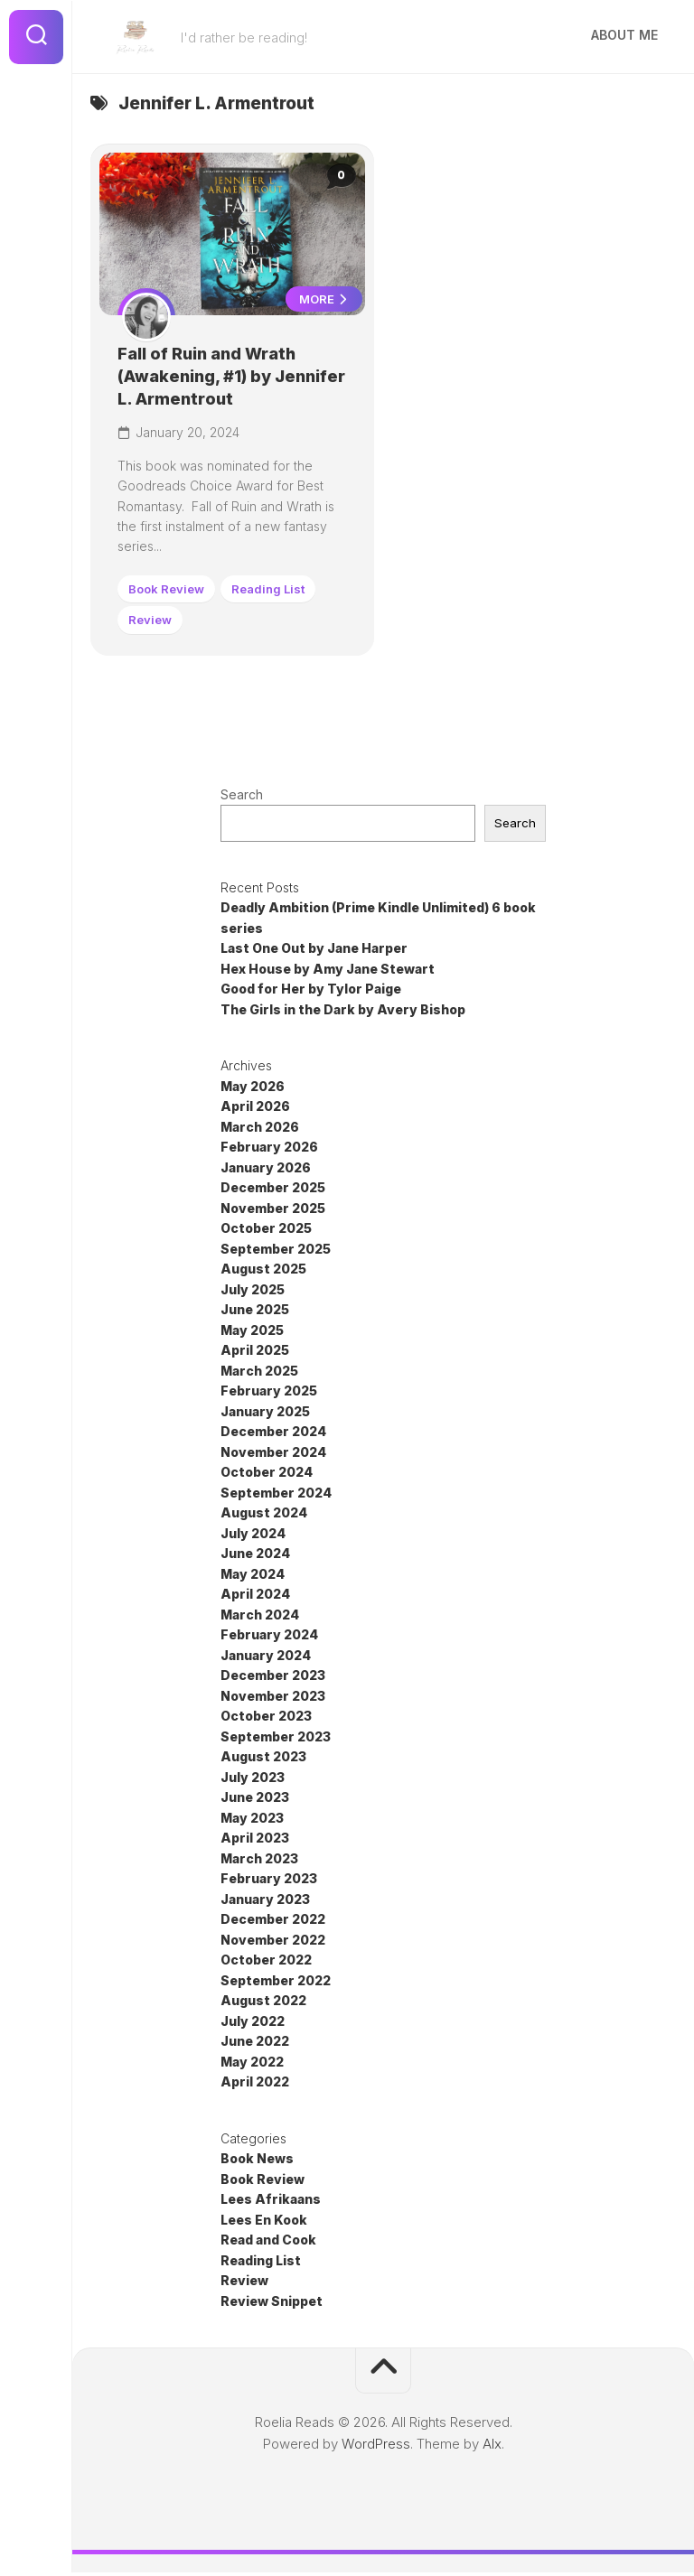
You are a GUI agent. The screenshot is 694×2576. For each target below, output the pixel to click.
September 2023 (275, 1739)
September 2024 (276, 1495)
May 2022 (252, 2064)
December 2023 (272, 1678)
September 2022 (275, 1983)
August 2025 (263, 1272)
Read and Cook (268, 2243)
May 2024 (252, 1576)
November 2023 (272, 1698)
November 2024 (273, 1454)
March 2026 (259, 1129)
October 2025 (266, 1231)
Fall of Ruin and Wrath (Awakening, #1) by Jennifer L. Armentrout (214, 378)
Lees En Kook (263, 2222)
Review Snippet (271, 2303)
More (322, 301)
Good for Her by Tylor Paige (310, 992)
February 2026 (269, 1150)
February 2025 (268, 1394)
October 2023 (266, 1719)
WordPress (376, 2447)
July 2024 (253, 1536)
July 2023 (252, 1779)
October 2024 (266, 1475)
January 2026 (265, 1170)
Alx (492, 2447)
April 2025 (254, 1353)
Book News (257, 2162)
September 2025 (275, 1251)
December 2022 (272, 1922)
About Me (624, 34)
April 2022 (254, 2085)
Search (241, 797)
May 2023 (252, 1820)
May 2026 (252, 1089)
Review (152, 621)
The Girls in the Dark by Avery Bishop (342, 1012)
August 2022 (263, 2003)
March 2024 (259, 1617)
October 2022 (266, 1963)
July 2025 (252, 1292)
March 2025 (259, 1373)
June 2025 (254, 1313)
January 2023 (265, 1901)
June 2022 (254, 2044)
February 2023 (268, 1882)
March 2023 (259, 1861)
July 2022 (252, 2023)
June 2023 (254, 1800)
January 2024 (265, 1658)
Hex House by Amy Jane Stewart (327, 971)
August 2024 (263, 1516)
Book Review (168, 590)
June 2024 (255, 1556)
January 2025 (265, 1414)
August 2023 (263, 1760)
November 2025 (272, 1210)
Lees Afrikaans (270, 2202)
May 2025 (252, 1332)
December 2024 (273, 1434)
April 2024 (255, 1597)
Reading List (269, 590)
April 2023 (254, 1841)
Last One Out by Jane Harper (314, 951)
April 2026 (255, 1109)
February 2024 (269, 1638)
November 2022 (272, 1942)
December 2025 (272, 1191)
